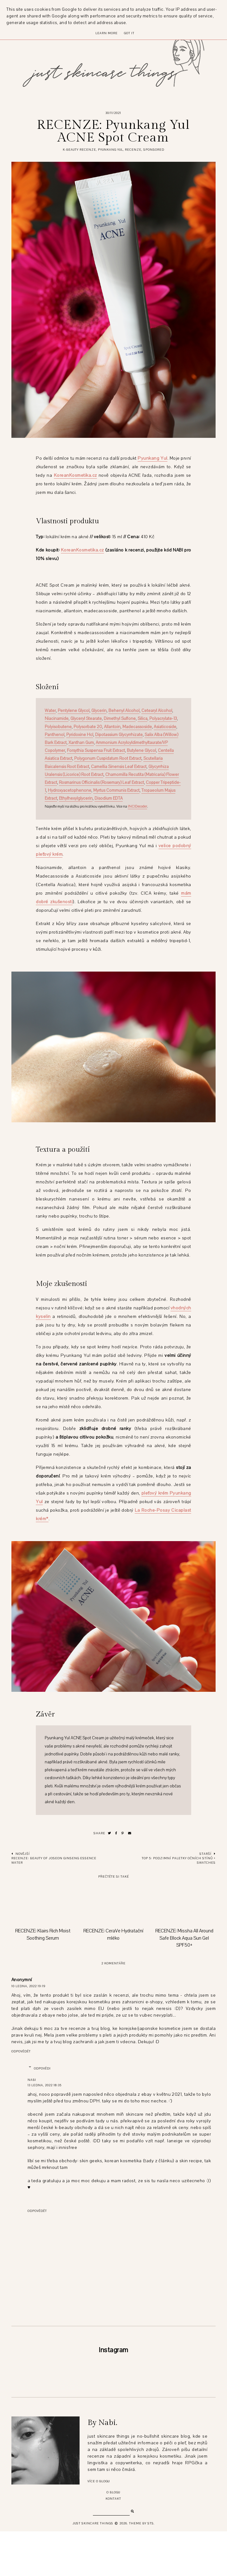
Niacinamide (56, 718)
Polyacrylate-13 (163, 718)
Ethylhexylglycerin (76, 798)
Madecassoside (137, 727)
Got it (129, 33)
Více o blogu (99, 2526)
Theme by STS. (142, 2568)
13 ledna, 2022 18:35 (45, 2085)
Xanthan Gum (81, 743)
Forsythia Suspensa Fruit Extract (96, 750)
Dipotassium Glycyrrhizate (119, 735)
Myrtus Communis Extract (116, 790)
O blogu (113, 2537)
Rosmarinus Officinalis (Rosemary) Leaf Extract (101, 782)
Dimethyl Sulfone (120, 718)
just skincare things (93, 2568)
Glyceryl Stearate (86, 718)
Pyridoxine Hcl (79, 735)
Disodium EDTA (108, 798)
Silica (142, 718)
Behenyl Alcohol (123, 711)
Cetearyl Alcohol (156, 711)
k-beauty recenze (79, 150)
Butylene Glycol (141, 750)
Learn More (106, 33)
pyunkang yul (110, 150)
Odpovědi (42, 2068)
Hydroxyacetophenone (69, 790)
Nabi (32, 2080)
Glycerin (99, 711)
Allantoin (112, 727)
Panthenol (54, 735)
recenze (133, 150)
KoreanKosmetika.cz (75, 475)
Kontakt (113, 2543)
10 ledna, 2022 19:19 (28, 1986)
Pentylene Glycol (73, 711)
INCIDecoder (137, 806)
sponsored (153, 150)
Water (50, 711)
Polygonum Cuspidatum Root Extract (107, 758)
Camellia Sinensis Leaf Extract (118, 767)
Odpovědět (21, 2051)
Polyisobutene (58, 727)
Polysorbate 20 (88, 727)
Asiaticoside (165, 727)
